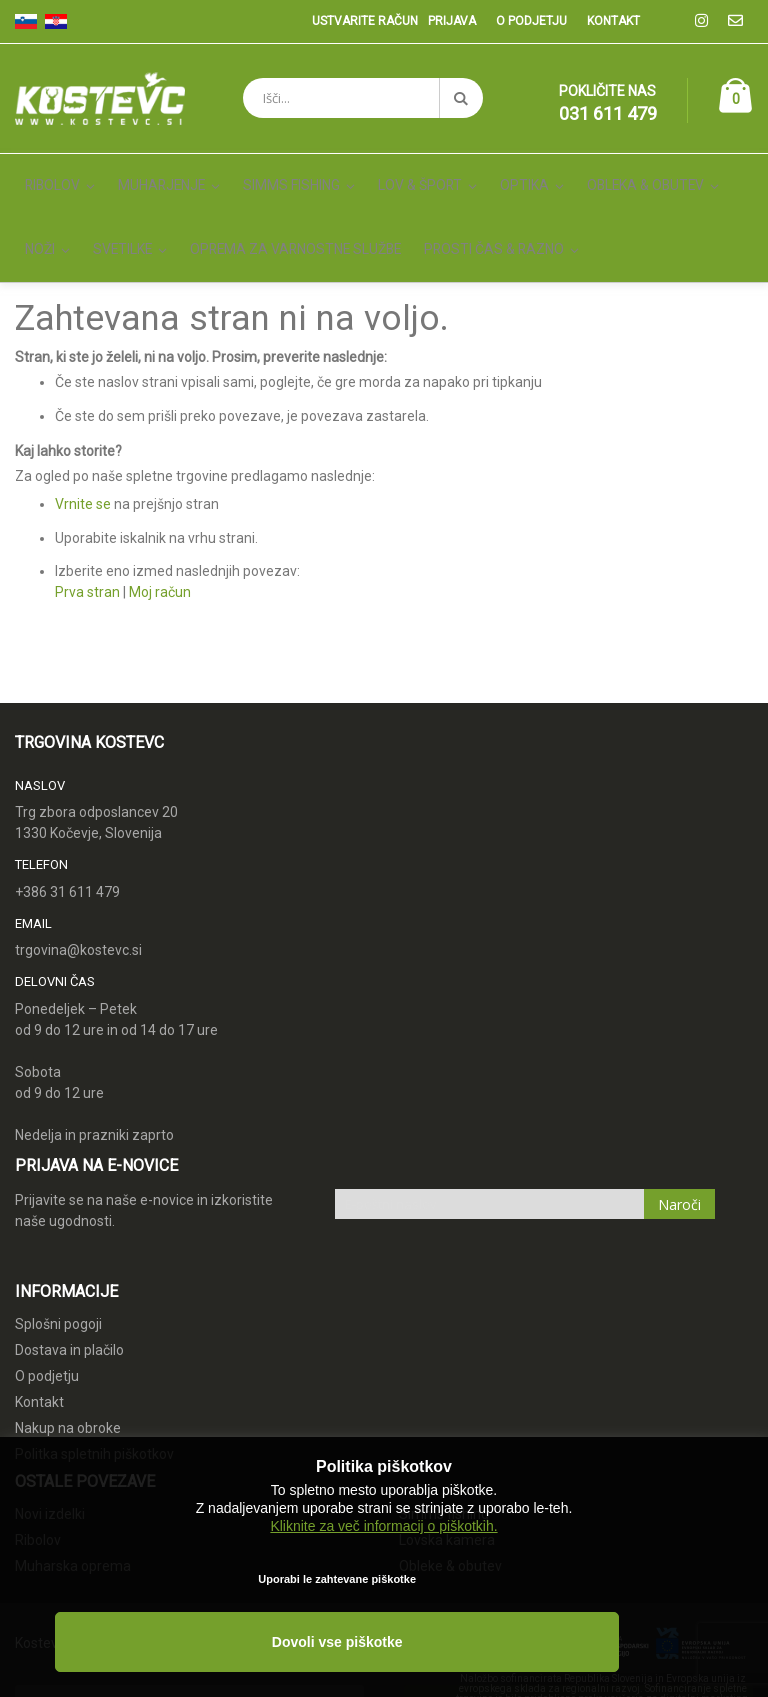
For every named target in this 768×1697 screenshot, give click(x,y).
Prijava (452, 21)
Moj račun (160, 546)
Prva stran (87, 546)
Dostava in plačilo (69, 1303)
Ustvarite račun (365, 21)
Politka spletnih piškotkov (94, 1407)
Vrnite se (83, 458)
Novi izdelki (50, 1468)
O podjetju (531, 21)
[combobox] (363, 98)
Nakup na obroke (68, 1381)
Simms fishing (444, 1468)
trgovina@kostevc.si (78, 904)
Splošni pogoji (58, 1277)
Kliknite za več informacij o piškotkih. (383, 1569)
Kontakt (613, 21)
